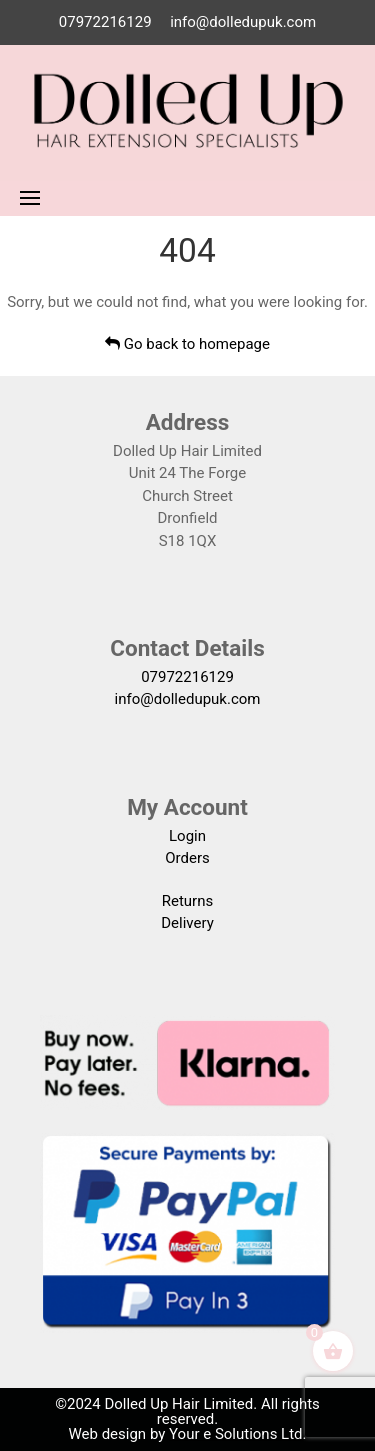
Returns (187, 901)
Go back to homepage (187, 344)
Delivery (187, 923)
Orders (187, 858)
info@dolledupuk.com (243, 22)
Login (187, 836)
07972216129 (105, 22)
